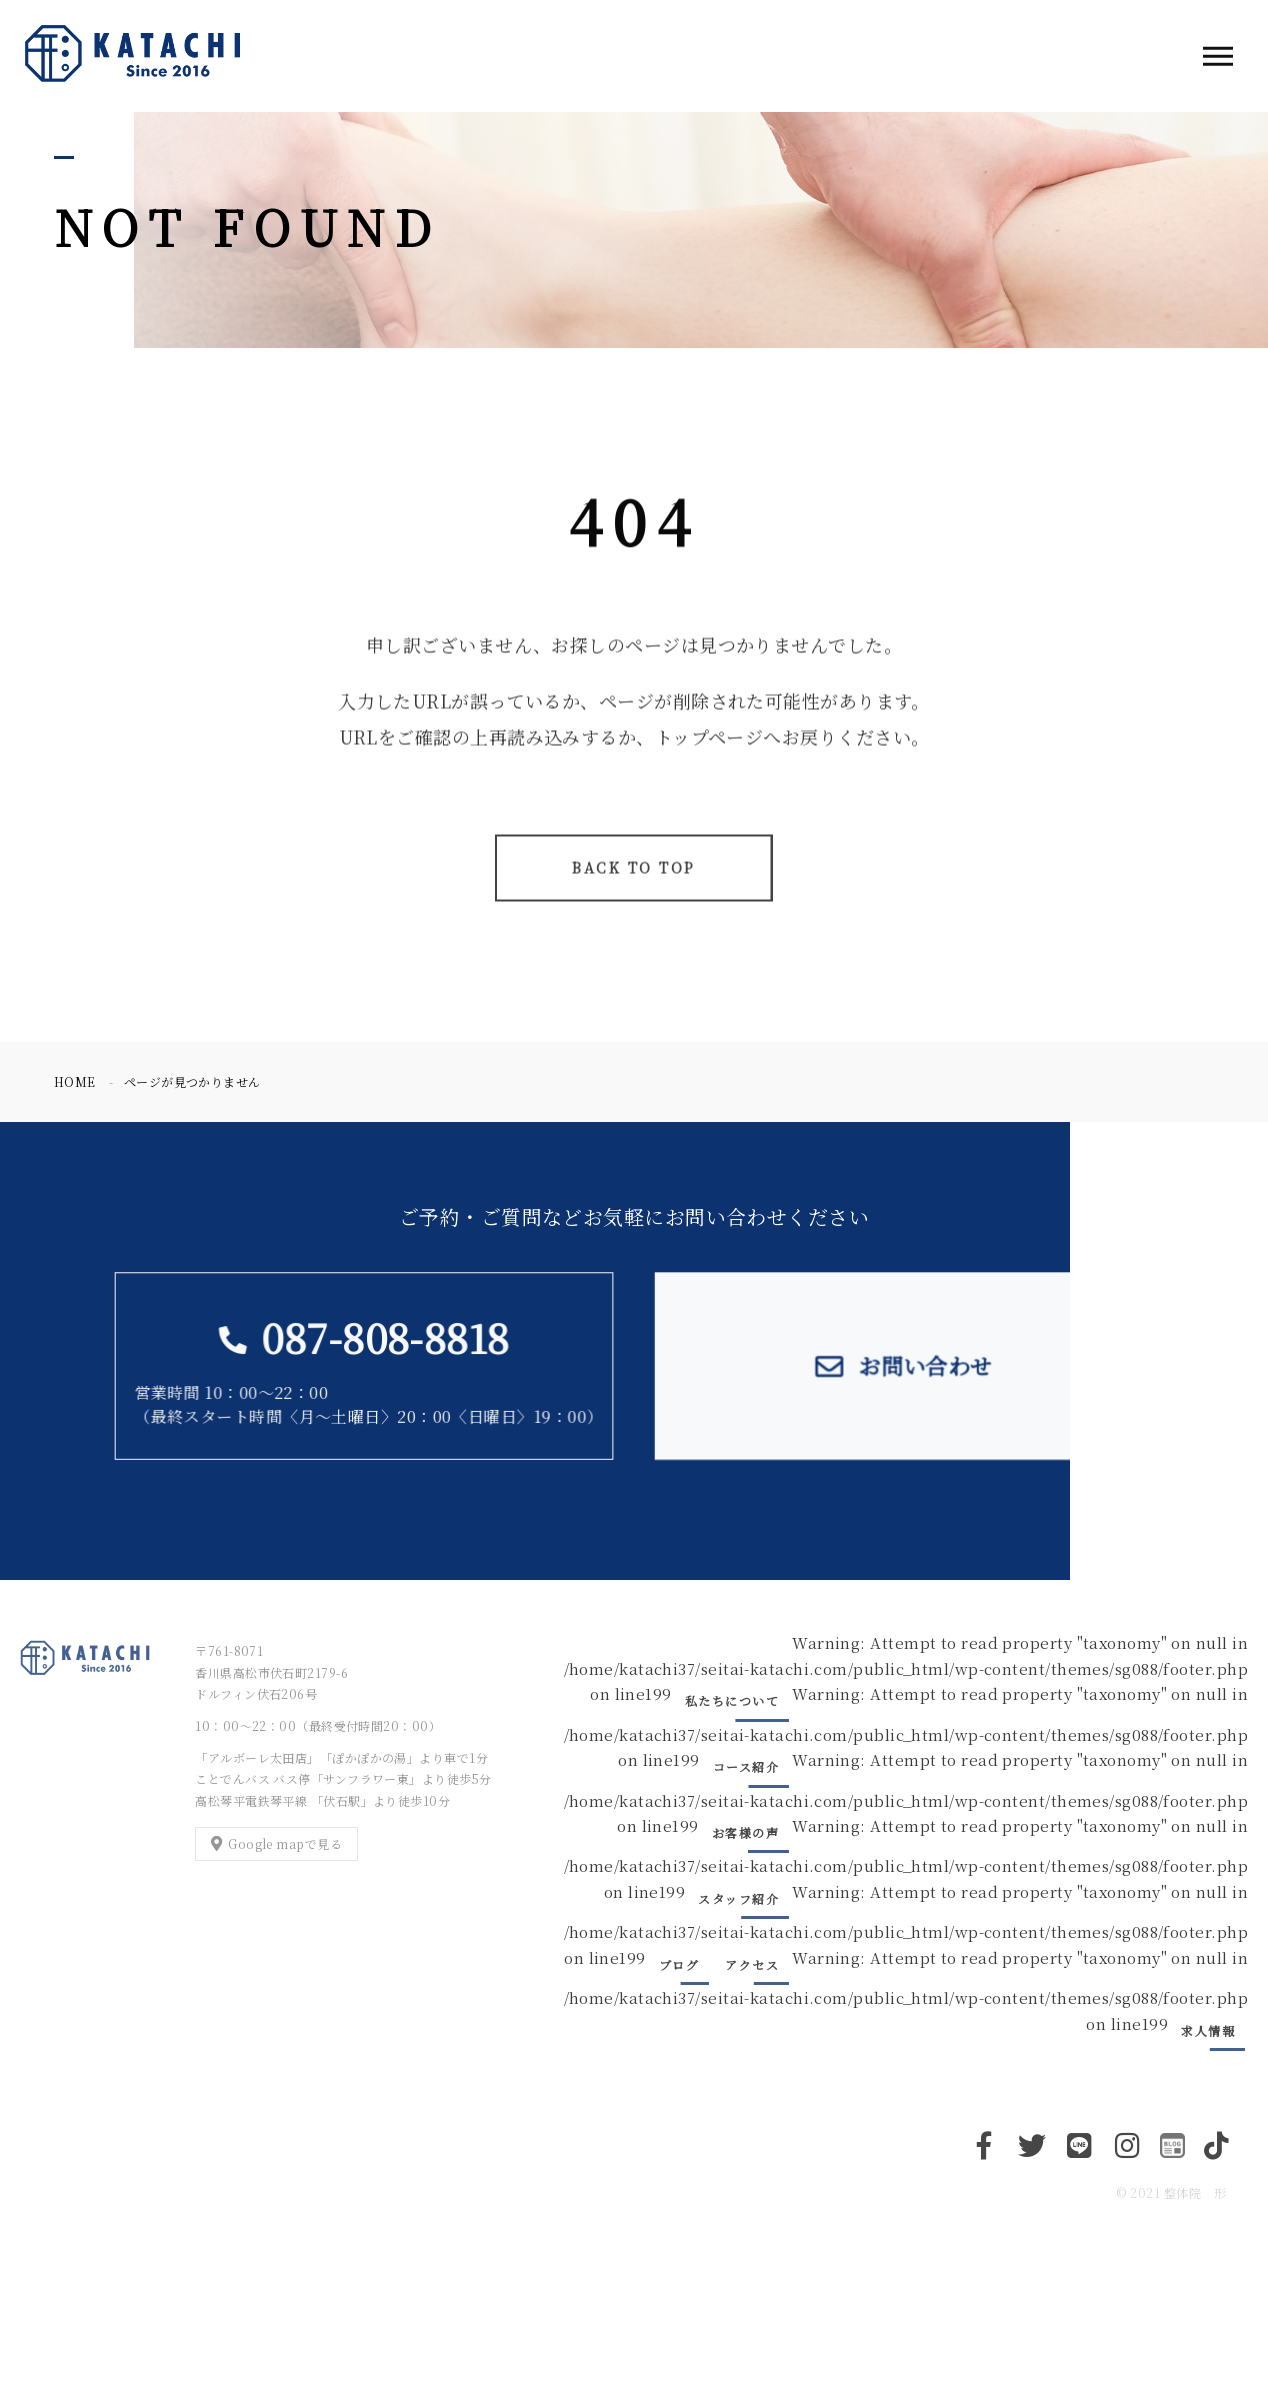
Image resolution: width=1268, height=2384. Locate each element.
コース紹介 (746, 1766)
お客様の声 (746, 1832)
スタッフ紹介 (738, 1898)
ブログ (679, 1964)
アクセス (752, 1964)
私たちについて (732, 1700)
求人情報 (1208, 2030)
